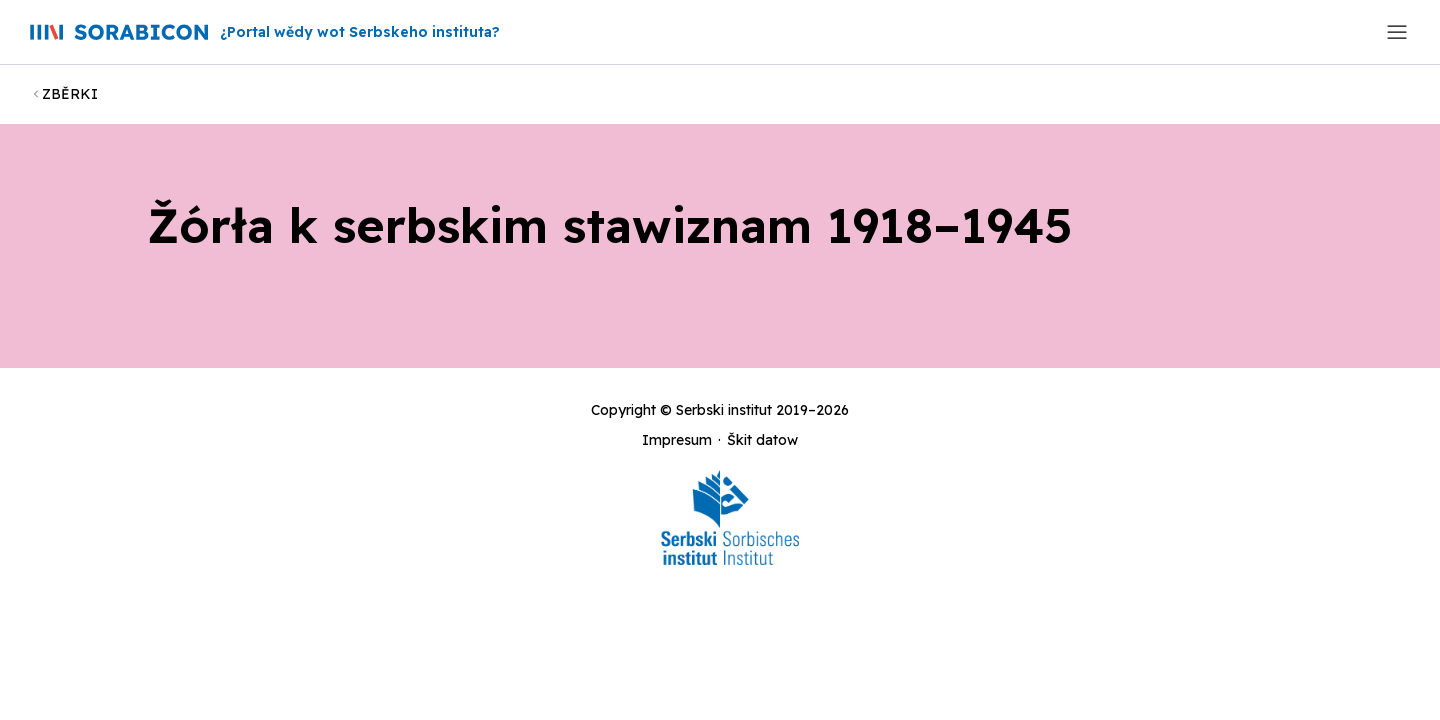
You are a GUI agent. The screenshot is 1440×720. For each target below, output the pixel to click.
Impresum (677, 440)
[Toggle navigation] (1397, 32)
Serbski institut (724, 410)
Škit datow (762, 440)
